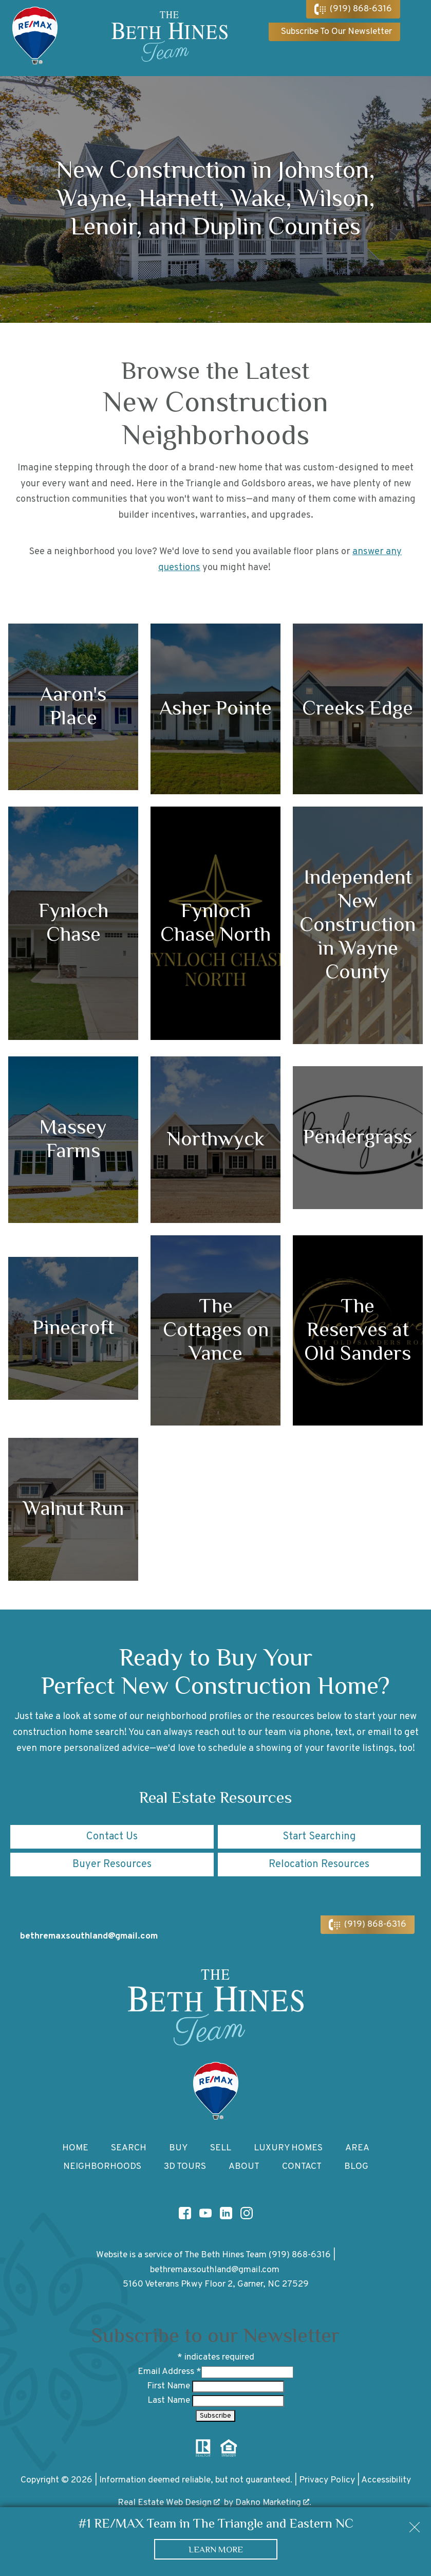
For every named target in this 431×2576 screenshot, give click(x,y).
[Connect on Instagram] (246, 2213)
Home (75, 2148)
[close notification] (414, 2523)
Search (128, 2148)
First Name (169, 2386)
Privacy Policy (327, 2480)
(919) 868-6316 (300, 2255)
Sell (220, 2148)
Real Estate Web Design (169, 2503)
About (244, 2166)
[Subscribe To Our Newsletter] (334, 32)
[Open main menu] (415, 38)
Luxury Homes (288, 2148)
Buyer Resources (112, 1864)
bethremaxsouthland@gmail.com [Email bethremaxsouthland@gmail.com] (89, 1936)
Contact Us (112, 1836)
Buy (178, 2148)
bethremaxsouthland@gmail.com (214, 2270)
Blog (356, 2166)
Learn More (215, 2549)
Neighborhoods (102, 2166)
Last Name (169, 2400)
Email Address (169, 2372)
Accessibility (386, 2480)
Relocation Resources (319, 1864)
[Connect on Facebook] (185, 2213)
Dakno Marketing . (273, 2503)
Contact (302, 2166)
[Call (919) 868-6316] (353, 9)
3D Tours (185, 2166)
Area (357, 2148)
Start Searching (319, 1836)
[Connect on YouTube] (205, 2213)
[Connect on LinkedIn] (226, 2213)
